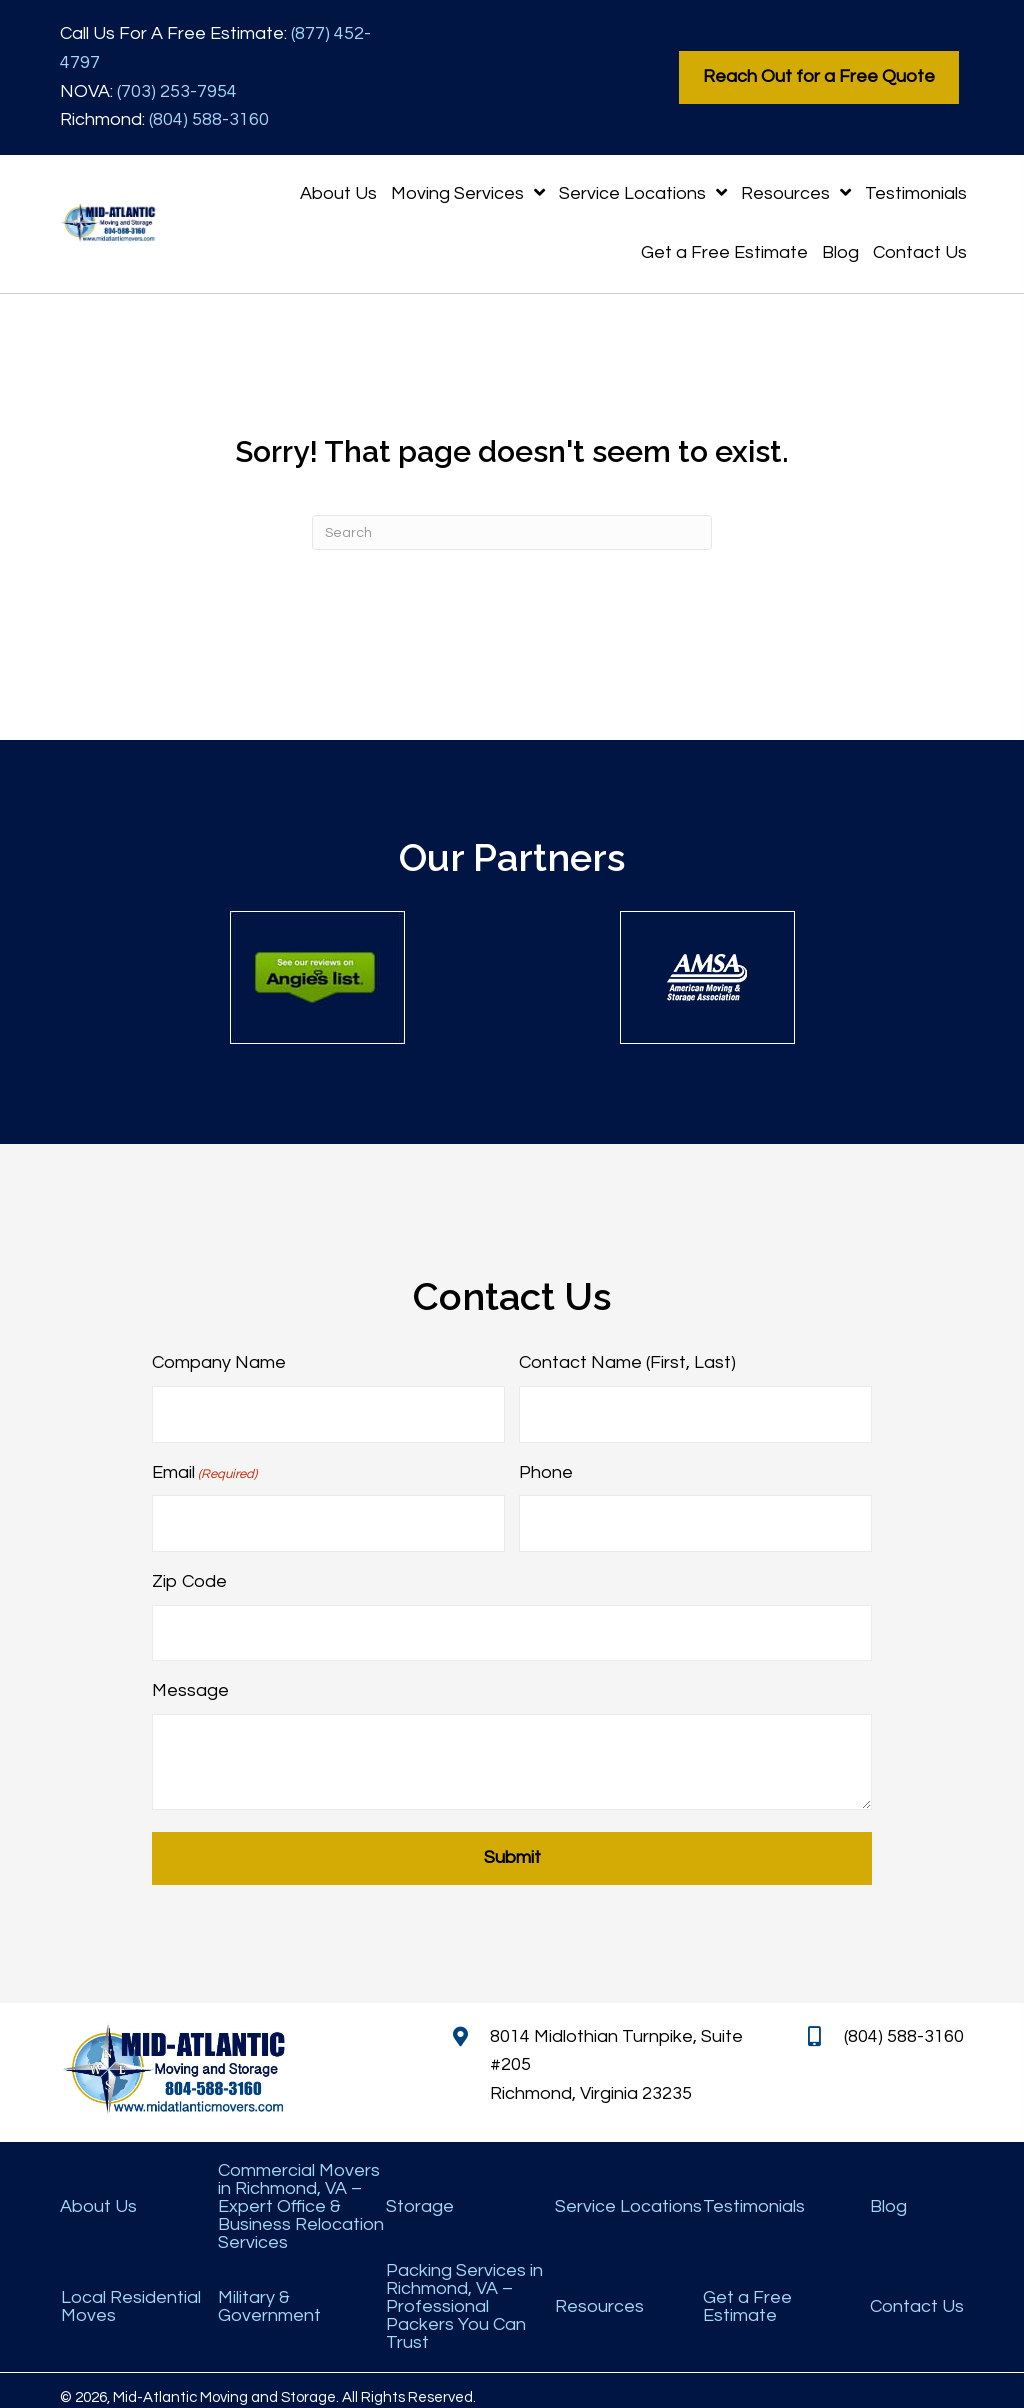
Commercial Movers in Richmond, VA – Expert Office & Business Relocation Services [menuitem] (301, 2193)
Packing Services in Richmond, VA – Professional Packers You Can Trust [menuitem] (464, 2293)
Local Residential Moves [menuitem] (131, 2293)
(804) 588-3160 (209, 119)
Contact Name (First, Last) (627, 1362)
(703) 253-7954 (177, 91)
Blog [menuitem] (888, 2193)
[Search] (512, 532)
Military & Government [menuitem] (269, 2293)
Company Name (219, 1362)
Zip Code (189, 1571)
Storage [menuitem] (420, 2193)
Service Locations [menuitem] (628, 2193)
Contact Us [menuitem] (917, 2293)
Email (204, 1469)
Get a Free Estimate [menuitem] (747, 2293)
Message (190, 1676)
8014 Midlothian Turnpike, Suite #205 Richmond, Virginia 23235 (616, 2050)
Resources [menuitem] (599, 2293)
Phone (546, 1467)
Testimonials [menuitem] (754, 2193)
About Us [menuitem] (98, 2193)
